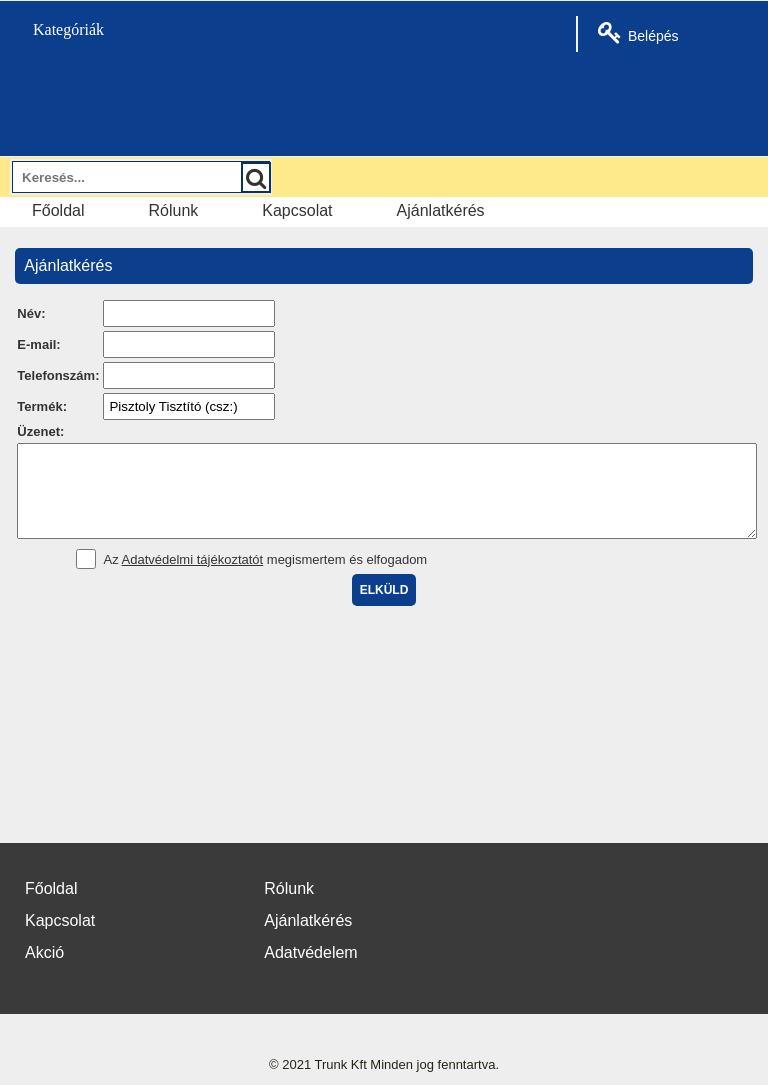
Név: (31, 313)
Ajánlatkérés (441, 210)
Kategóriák (57, 29)
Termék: (42, 406)
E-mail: (38, 344)
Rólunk (173, 210)
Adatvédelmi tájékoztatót (193, 577)
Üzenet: (40, 431)
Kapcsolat (297, 210)
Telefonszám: (58, 375)
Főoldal (58, 210)
